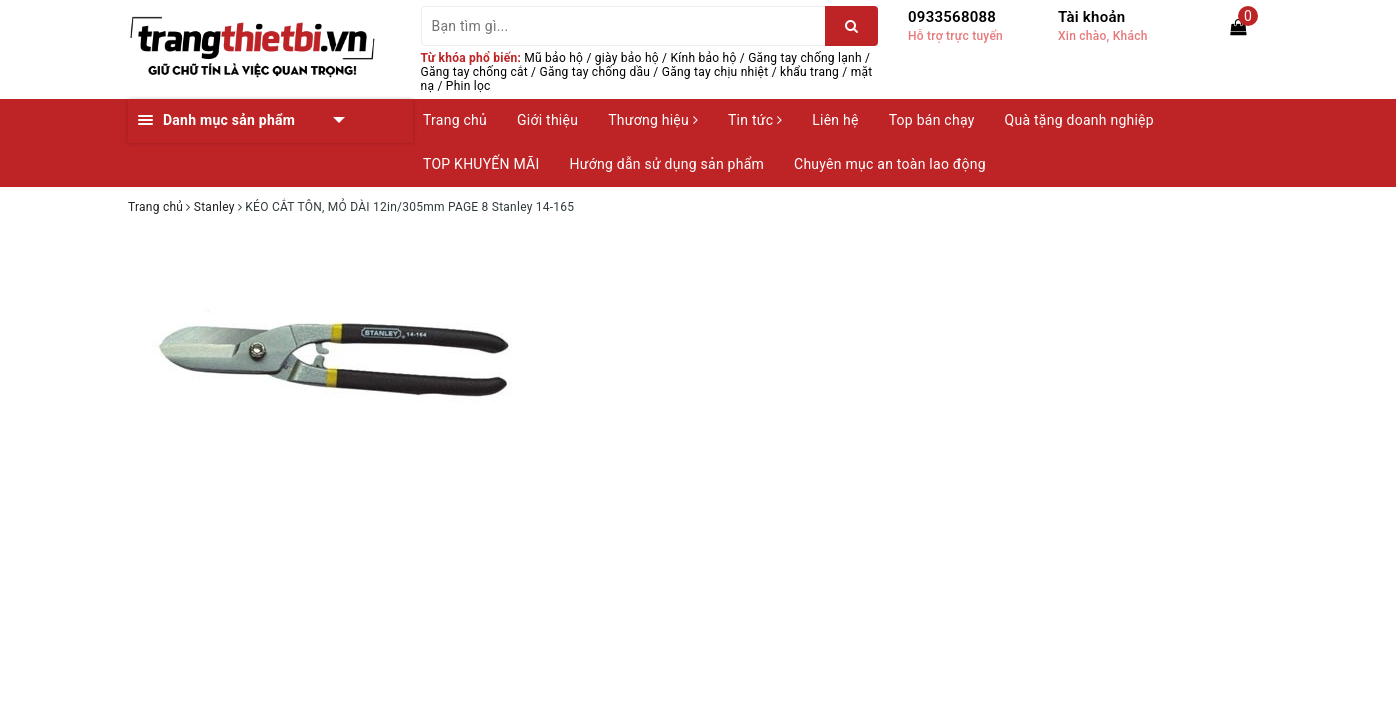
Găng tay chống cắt (474, 72)
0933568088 (952, 17)
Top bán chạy (932, 120)
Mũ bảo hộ (553, 58)
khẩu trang (809, 72)
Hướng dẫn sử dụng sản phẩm (667, 164)
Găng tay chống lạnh (805, 58)
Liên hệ (835, 120)
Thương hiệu (653, 120)
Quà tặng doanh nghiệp (1079, 120)
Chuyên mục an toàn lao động (890, 164)
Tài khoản (1091, 17)
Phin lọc (468, 86)
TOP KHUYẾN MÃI (481, 164)
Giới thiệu (547, 120)
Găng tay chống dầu (595, 72)
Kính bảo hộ (704, 58)
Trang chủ (455, 120)
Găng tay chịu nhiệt (715, 72)
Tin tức (755, 120)
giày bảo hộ (627, 58)
